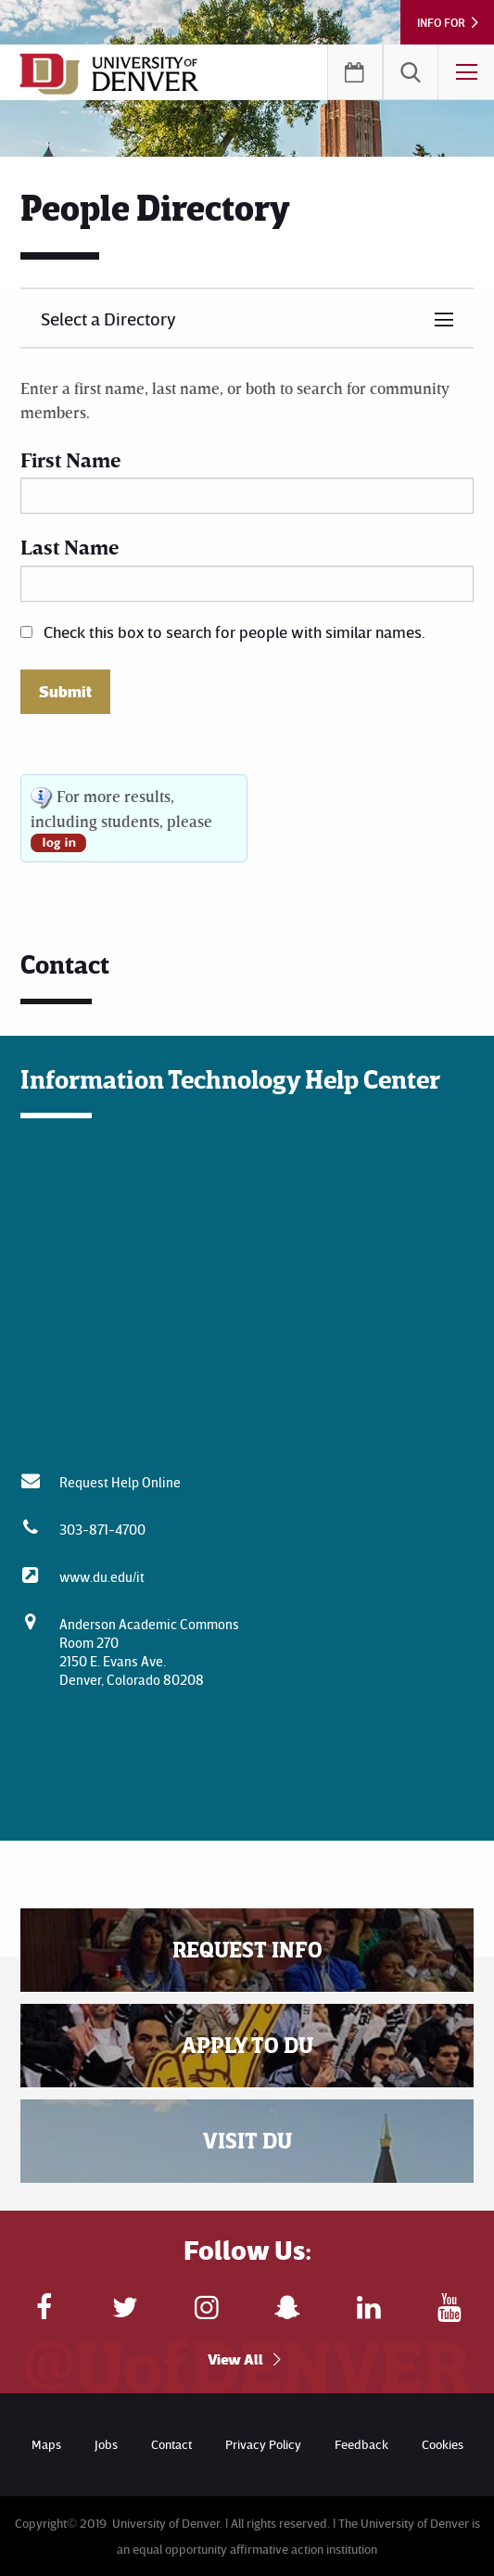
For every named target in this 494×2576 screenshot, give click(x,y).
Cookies (442, 2444)
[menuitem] (410, 72)
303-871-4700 (102, 1529)
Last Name (69, 546)
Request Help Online (120, 1481)
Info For (441, 22)
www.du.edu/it (102, 1576)
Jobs (106, 2444)
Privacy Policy (263, 2444)
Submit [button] (65, 692)
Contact (171, 2444)
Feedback (361, 2444)
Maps (46, 2444)
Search (410, 72)
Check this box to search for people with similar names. (234, 631)
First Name (70, 459)
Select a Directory (108, 318)
